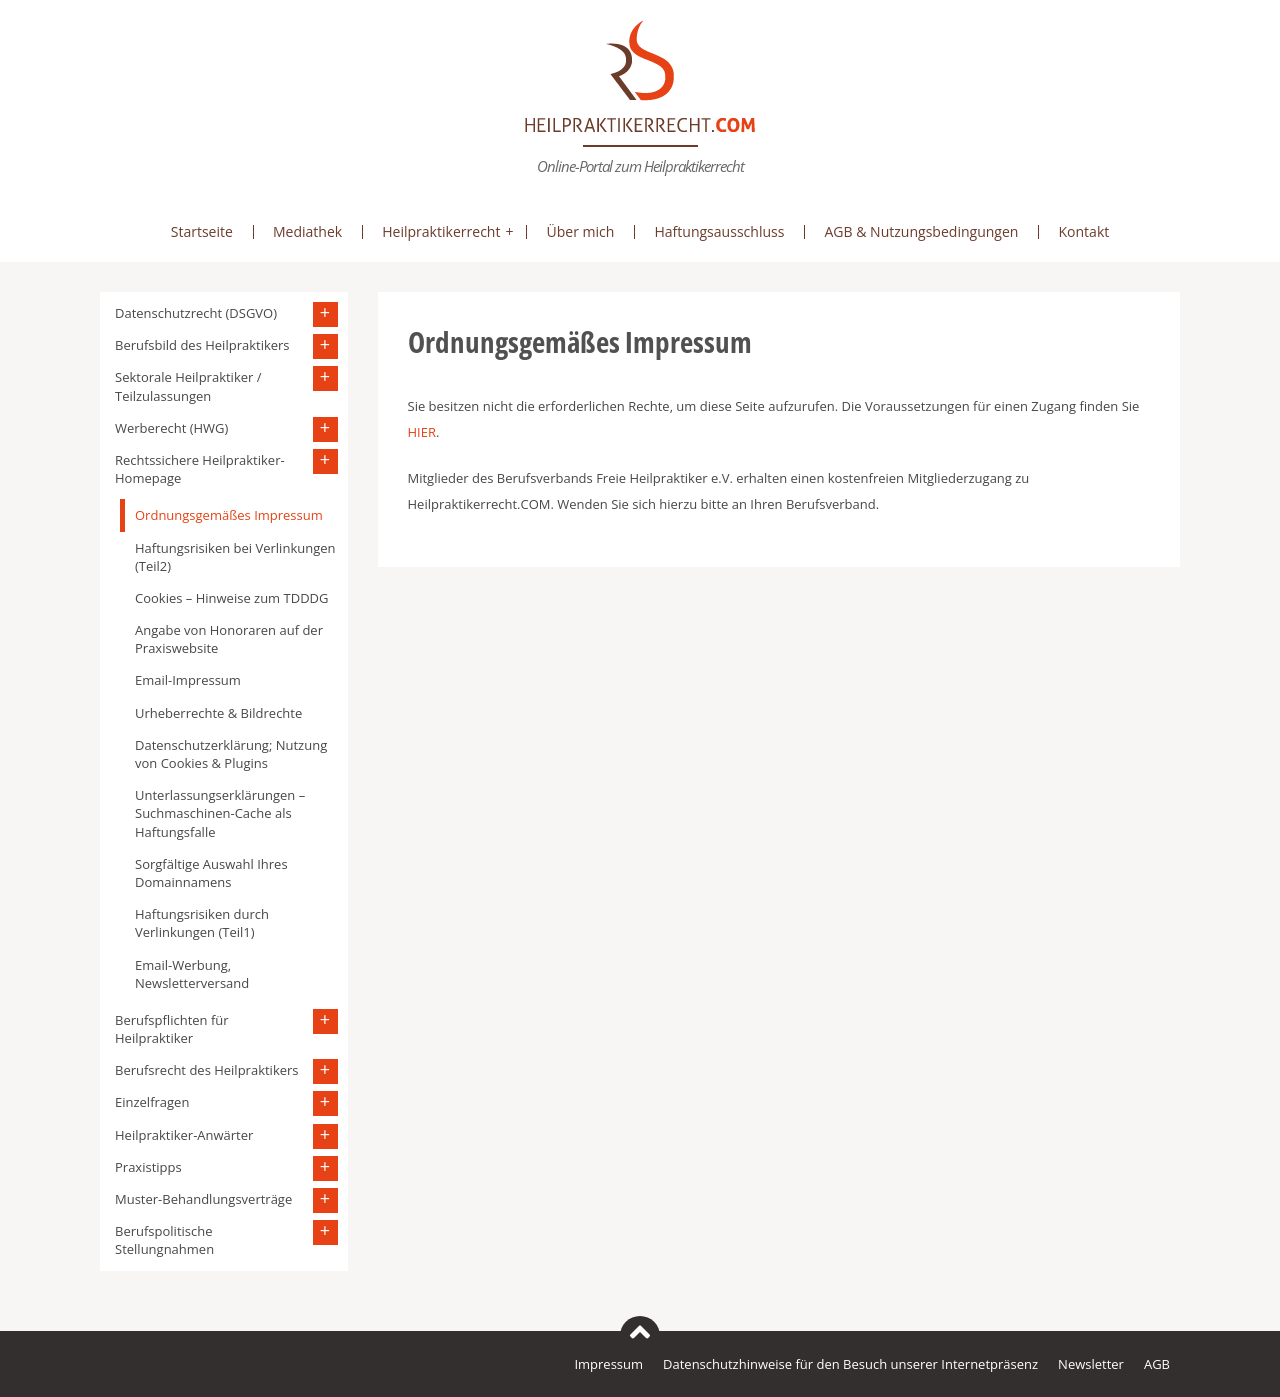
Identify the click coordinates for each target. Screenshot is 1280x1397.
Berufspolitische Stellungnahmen (164, 1240)
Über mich (580, 231)
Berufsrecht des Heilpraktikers (207, 1070)
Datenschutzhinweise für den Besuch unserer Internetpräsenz (850, 1364)
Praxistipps (148, 1167)
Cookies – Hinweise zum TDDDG (231, 598)
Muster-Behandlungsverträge (203, 1199)
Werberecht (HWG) (171, 428)
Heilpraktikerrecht (441, 231)
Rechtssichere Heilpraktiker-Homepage (200, 469)
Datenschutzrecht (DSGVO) (196, 313)
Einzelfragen (152, 1102)
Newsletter (1091, 1364)
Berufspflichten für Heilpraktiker (172, 1029)
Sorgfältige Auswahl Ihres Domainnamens (211, 873)
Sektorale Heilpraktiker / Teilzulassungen (188, 386)
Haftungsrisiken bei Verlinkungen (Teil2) (235, 557)
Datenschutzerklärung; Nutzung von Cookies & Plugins (231, 754)
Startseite (202, 231)
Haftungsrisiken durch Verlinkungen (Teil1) (202, 923)
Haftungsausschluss (719, 231)
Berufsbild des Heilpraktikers (202, 345)
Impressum (608, 1364)
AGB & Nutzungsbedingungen (921, 231)
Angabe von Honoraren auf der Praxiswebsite (229, 639)
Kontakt (1083, 231)
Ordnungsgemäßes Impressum (229, 515)
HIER (422, 432)
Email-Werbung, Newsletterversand (192, 974)
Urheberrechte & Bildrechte (218, 713)
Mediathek (307, 231)
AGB (1157, 1364)
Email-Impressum (188, 680)
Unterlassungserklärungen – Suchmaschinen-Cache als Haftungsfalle (220, 813)
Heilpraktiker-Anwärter (184, 1135)
